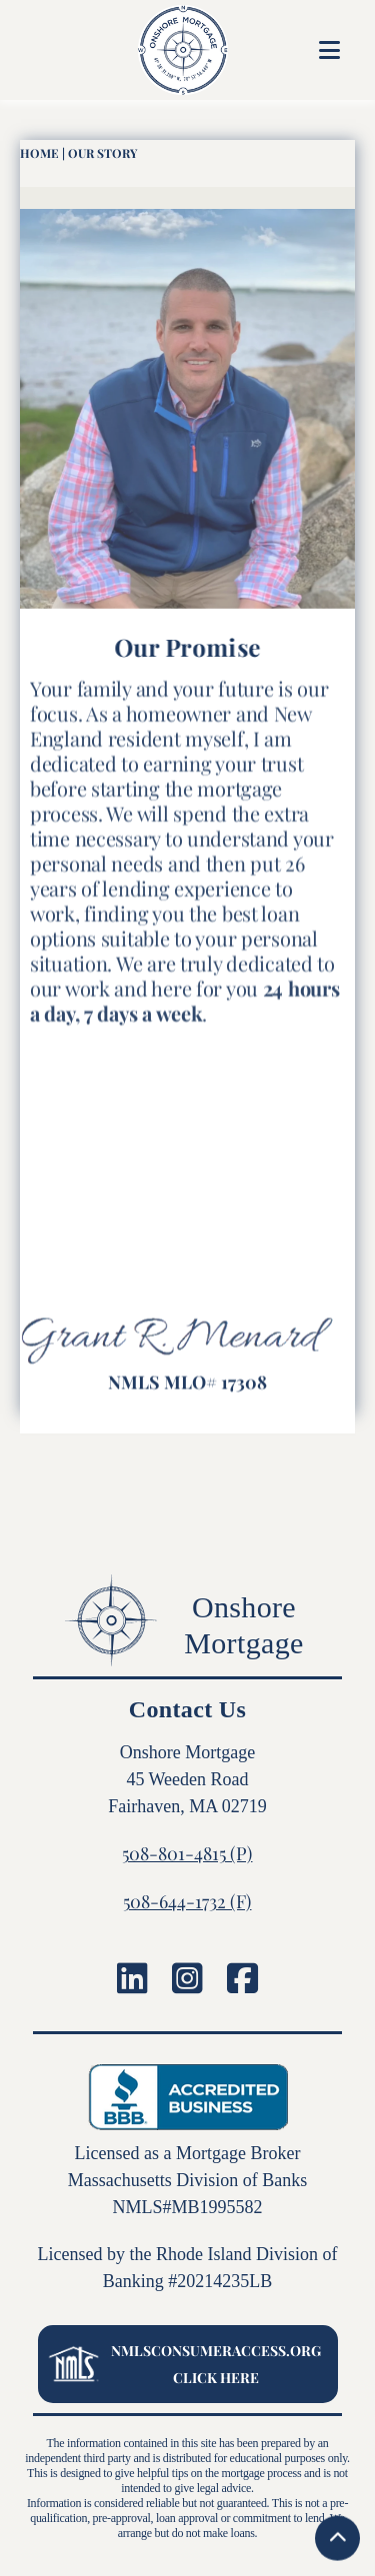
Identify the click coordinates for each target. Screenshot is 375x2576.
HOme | (42, 153)
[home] (155, 50)
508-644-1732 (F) (187, 1901)
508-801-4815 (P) (187, 1853)
